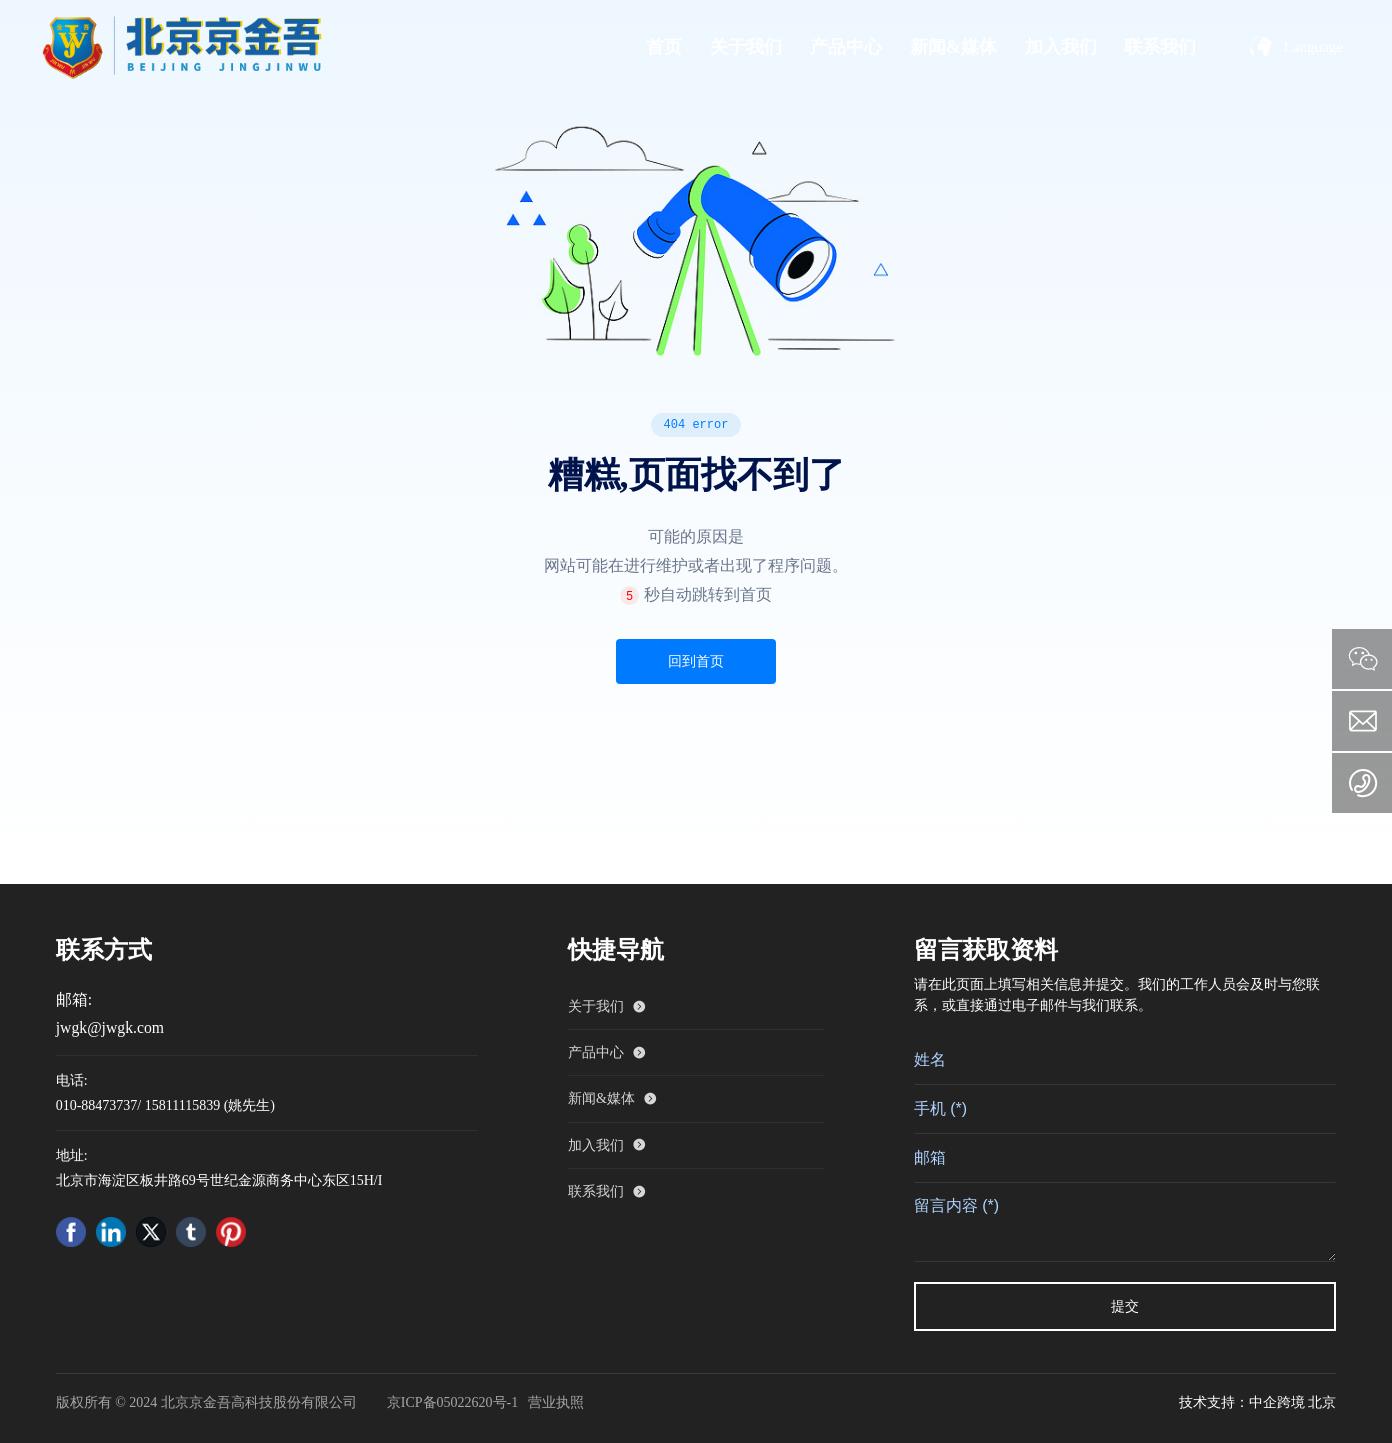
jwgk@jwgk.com (110, 1027)
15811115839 (182, 1105)
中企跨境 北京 (1293, 1402)
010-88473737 (97, 1105)
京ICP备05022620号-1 (452, 1402)
